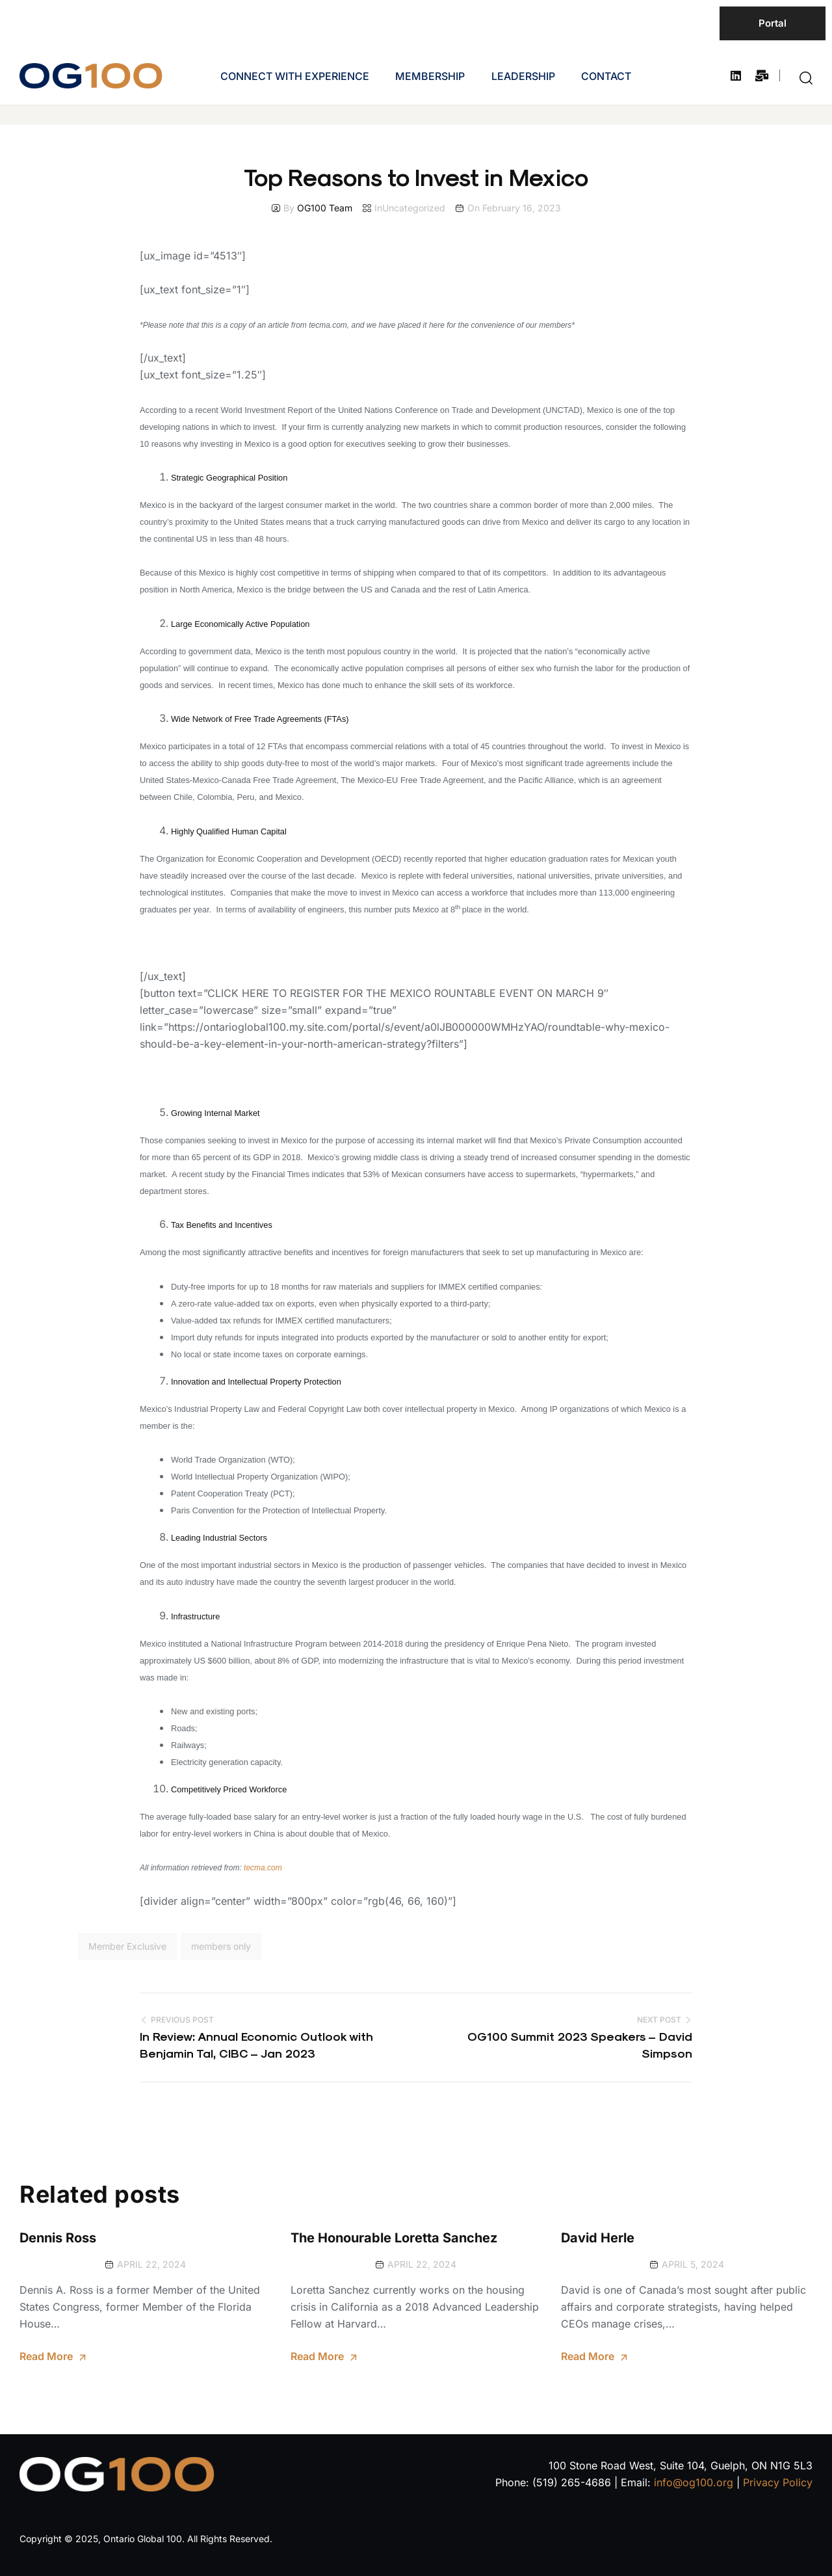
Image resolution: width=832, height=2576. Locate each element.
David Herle (597, 2238)
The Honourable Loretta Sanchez (394, 2238)
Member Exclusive (127, 1946)
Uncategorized (413, 207)
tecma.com (263, 1867)
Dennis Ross (58, 2238)
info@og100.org (693, 2482)
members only (221, 1946)
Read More (46, 2356)
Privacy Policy (777, 2482)
